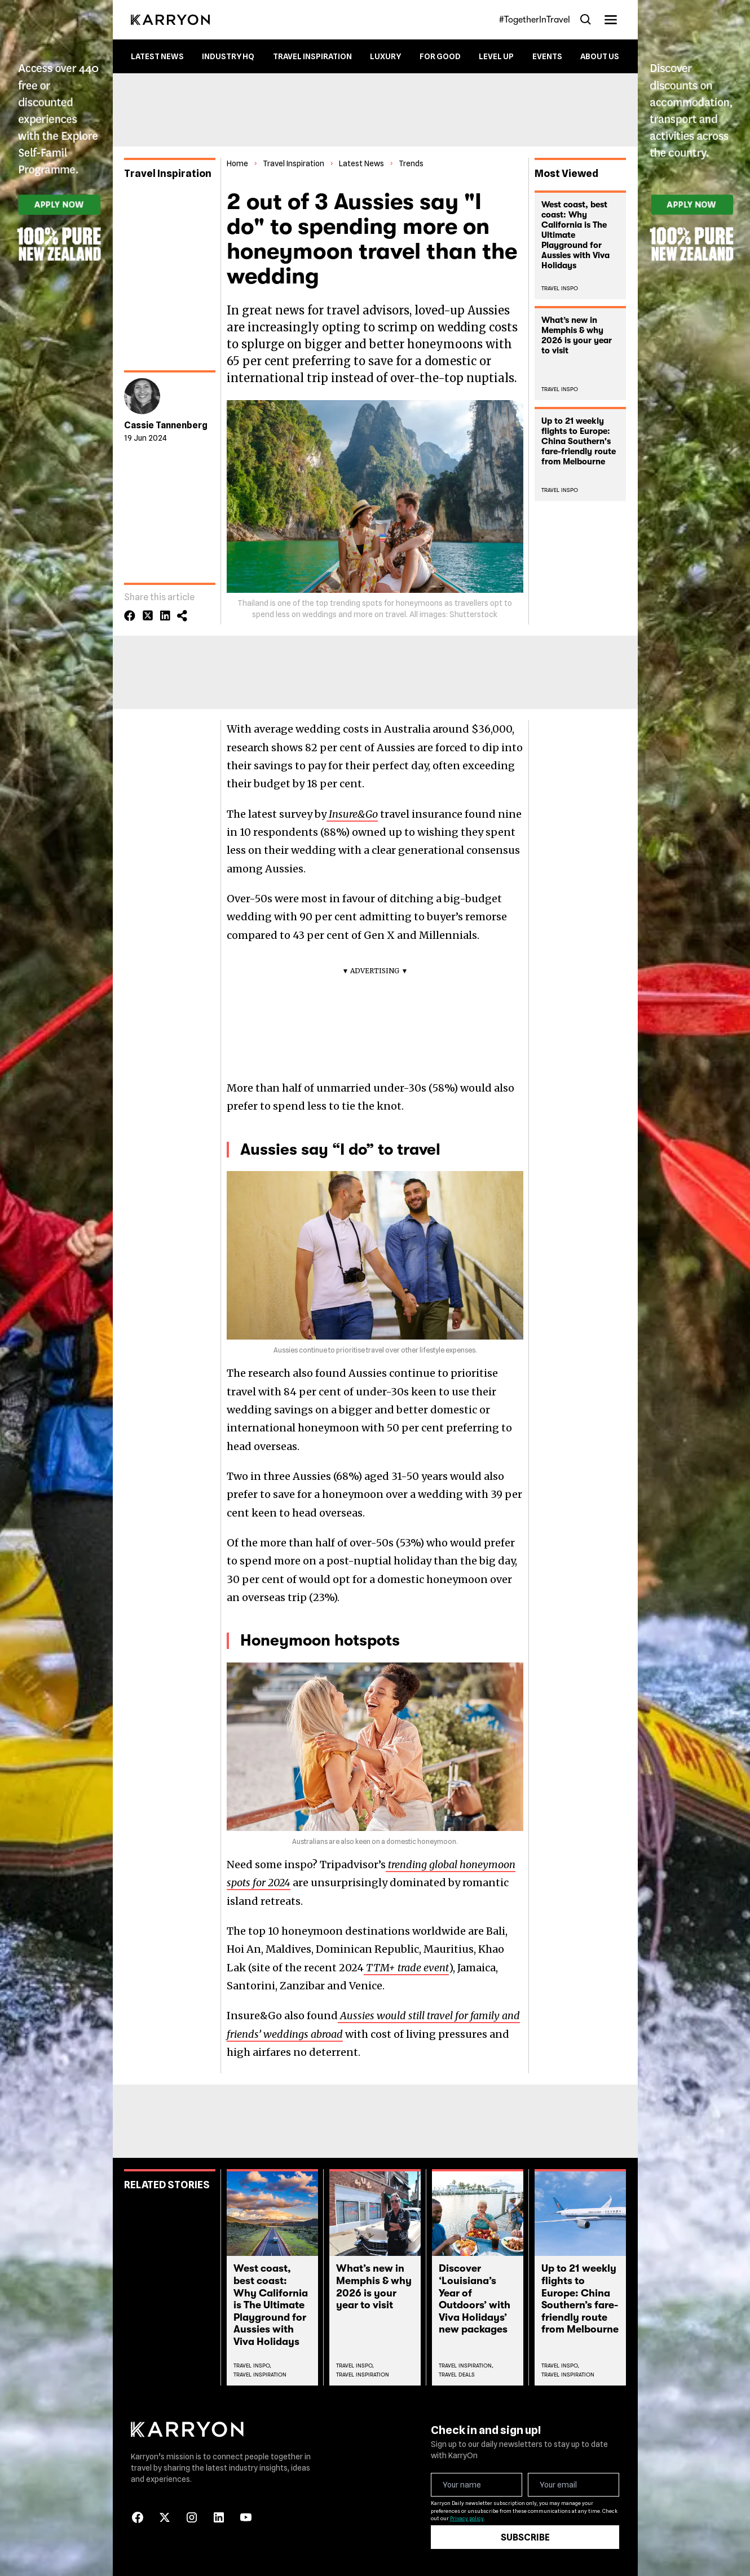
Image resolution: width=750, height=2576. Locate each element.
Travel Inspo (559, 288)
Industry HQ (228, 56)
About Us (599, 56)
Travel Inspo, (252, 2365)
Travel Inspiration (312, 56)
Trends (411, 163)
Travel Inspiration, (466, 2365)
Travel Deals (457, 2374)
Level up (496, 56)
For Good (440, 56)
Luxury (385, 56)
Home (237, 163)
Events (547, 56)
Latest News (157, 56)
